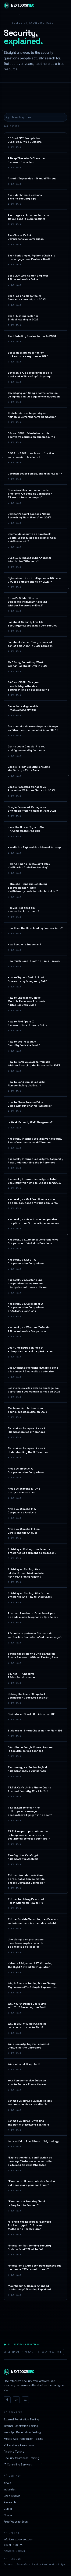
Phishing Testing (14, 2451)
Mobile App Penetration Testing (23, 2438)
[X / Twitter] (16, 2399)
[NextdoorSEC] (19, 6)
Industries (10, 2489)
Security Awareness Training (21, 2458)
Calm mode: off (50, 2352)
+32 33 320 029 (13, 2545)
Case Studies (12, 2495)
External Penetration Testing (21, 2419)
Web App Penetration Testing (22, 2432)
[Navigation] (65, 6)
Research (10, 2502)
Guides (8, 2508)
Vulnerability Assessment (19, 2445)
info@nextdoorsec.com (18, 2539)
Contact (8, 2515)
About (7, 2483)
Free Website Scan (16, 2521)
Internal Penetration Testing (21, 2425)
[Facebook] (7, 2399)
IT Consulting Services (18, 2464)
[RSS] (25, 2399)
